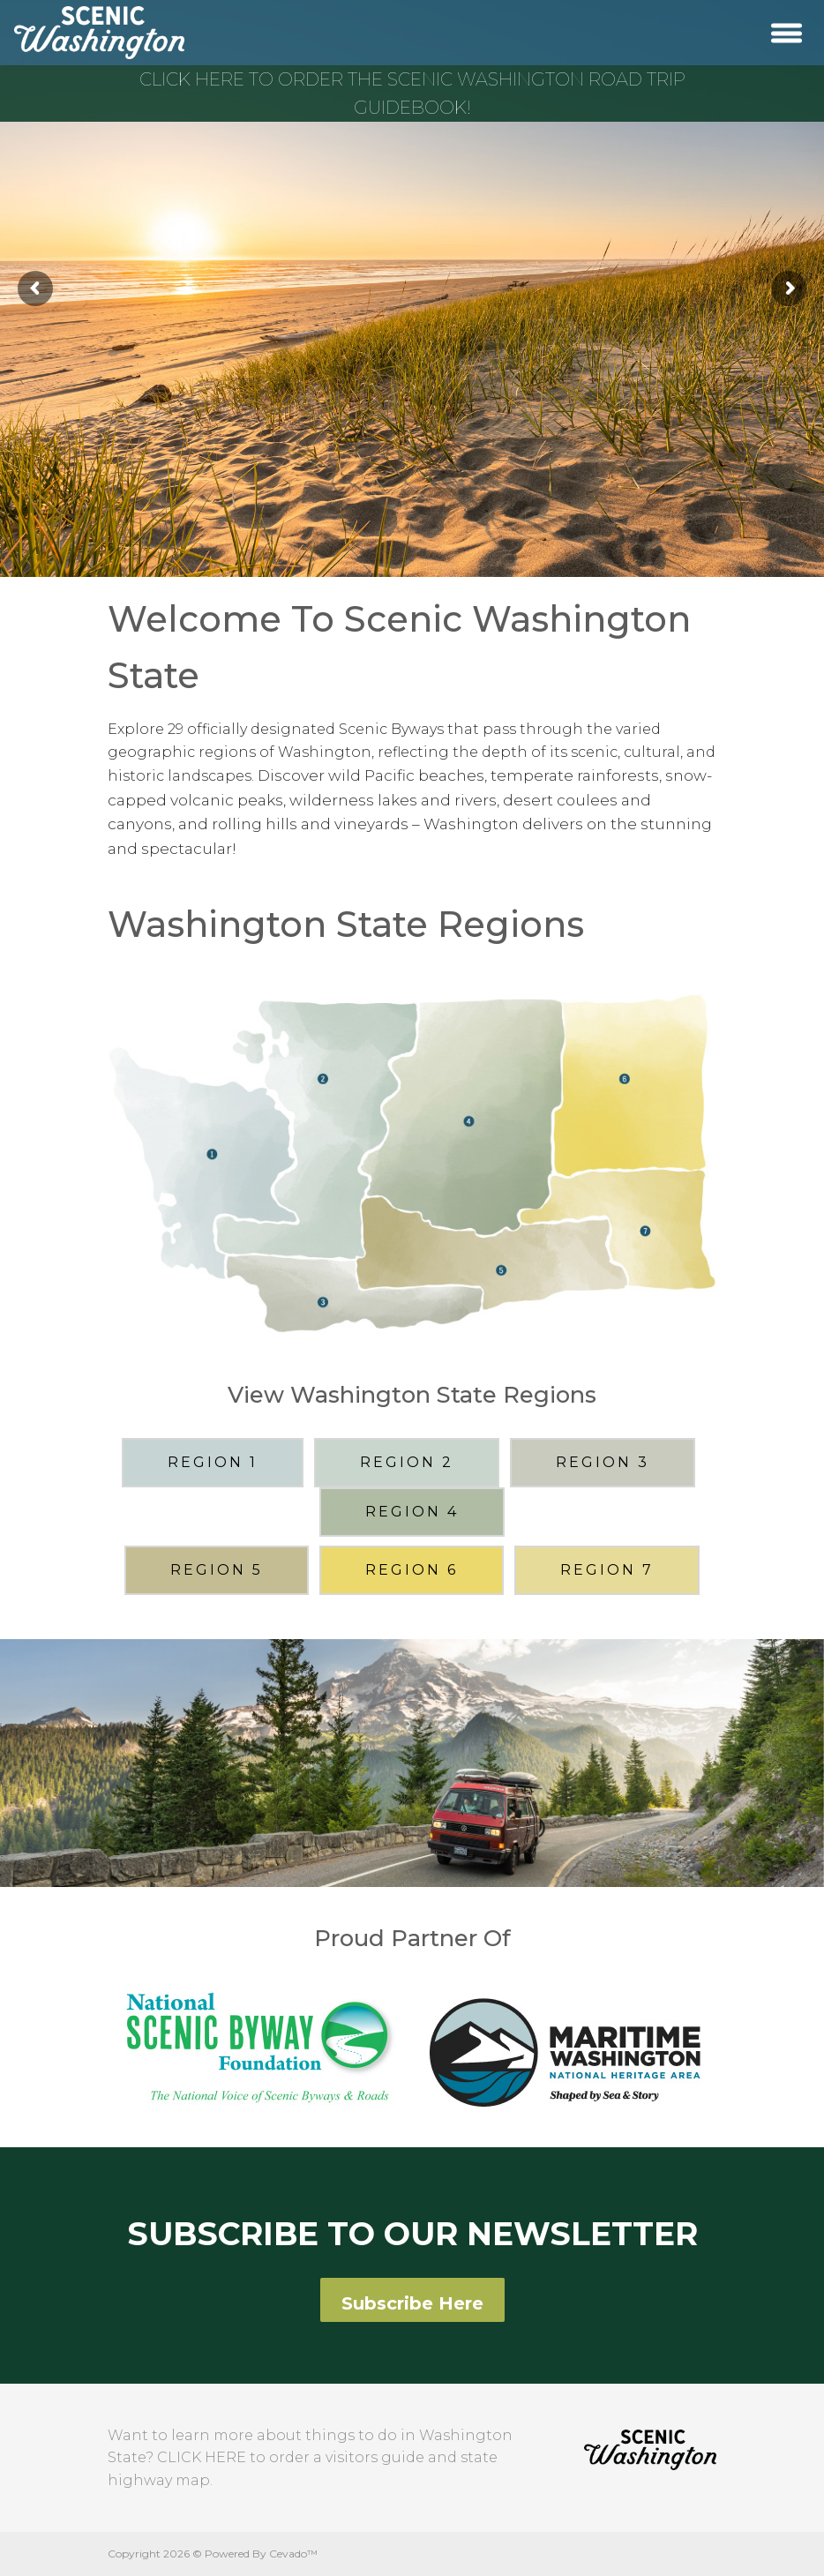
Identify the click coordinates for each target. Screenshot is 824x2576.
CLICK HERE (201, 2457)
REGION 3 (602, 1462)
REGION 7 (607, 1569)
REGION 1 (213, 1462)
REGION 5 (216, 1569)
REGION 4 (412, 1511)
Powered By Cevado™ (261, 2553)
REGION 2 (406, 1462)
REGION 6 (411, 1569)
